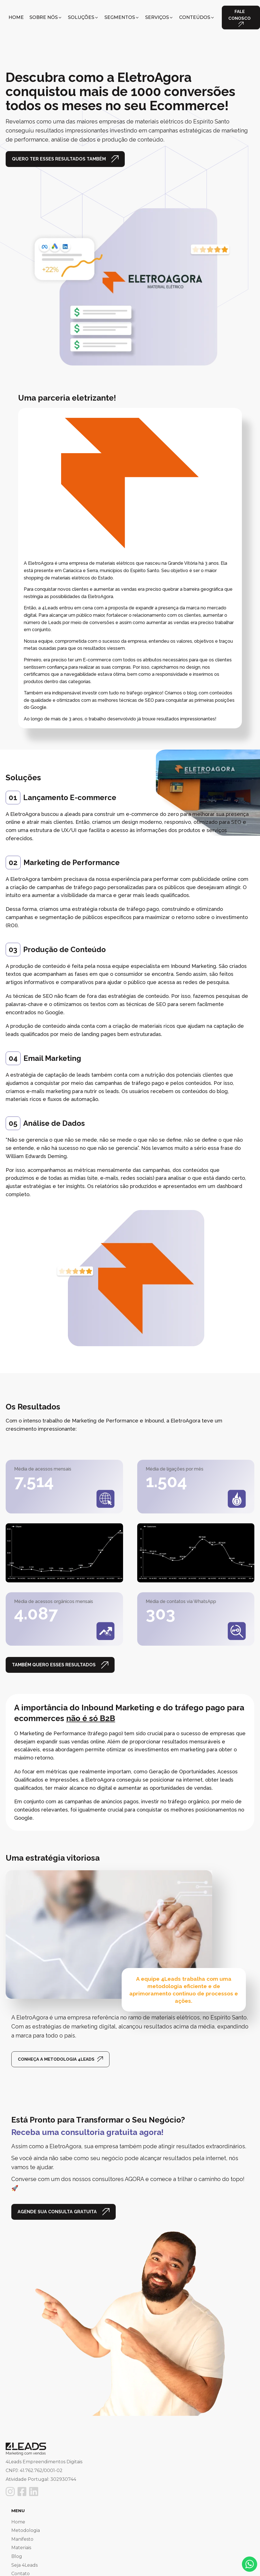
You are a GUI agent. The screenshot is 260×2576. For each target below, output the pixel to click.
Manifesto (22, 2539)
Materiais (21, 2547)
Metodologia (25, 2530)
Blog (16, 2556)
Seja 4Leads (24, 2565)
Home (18, 2522)
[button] (46, 17)
